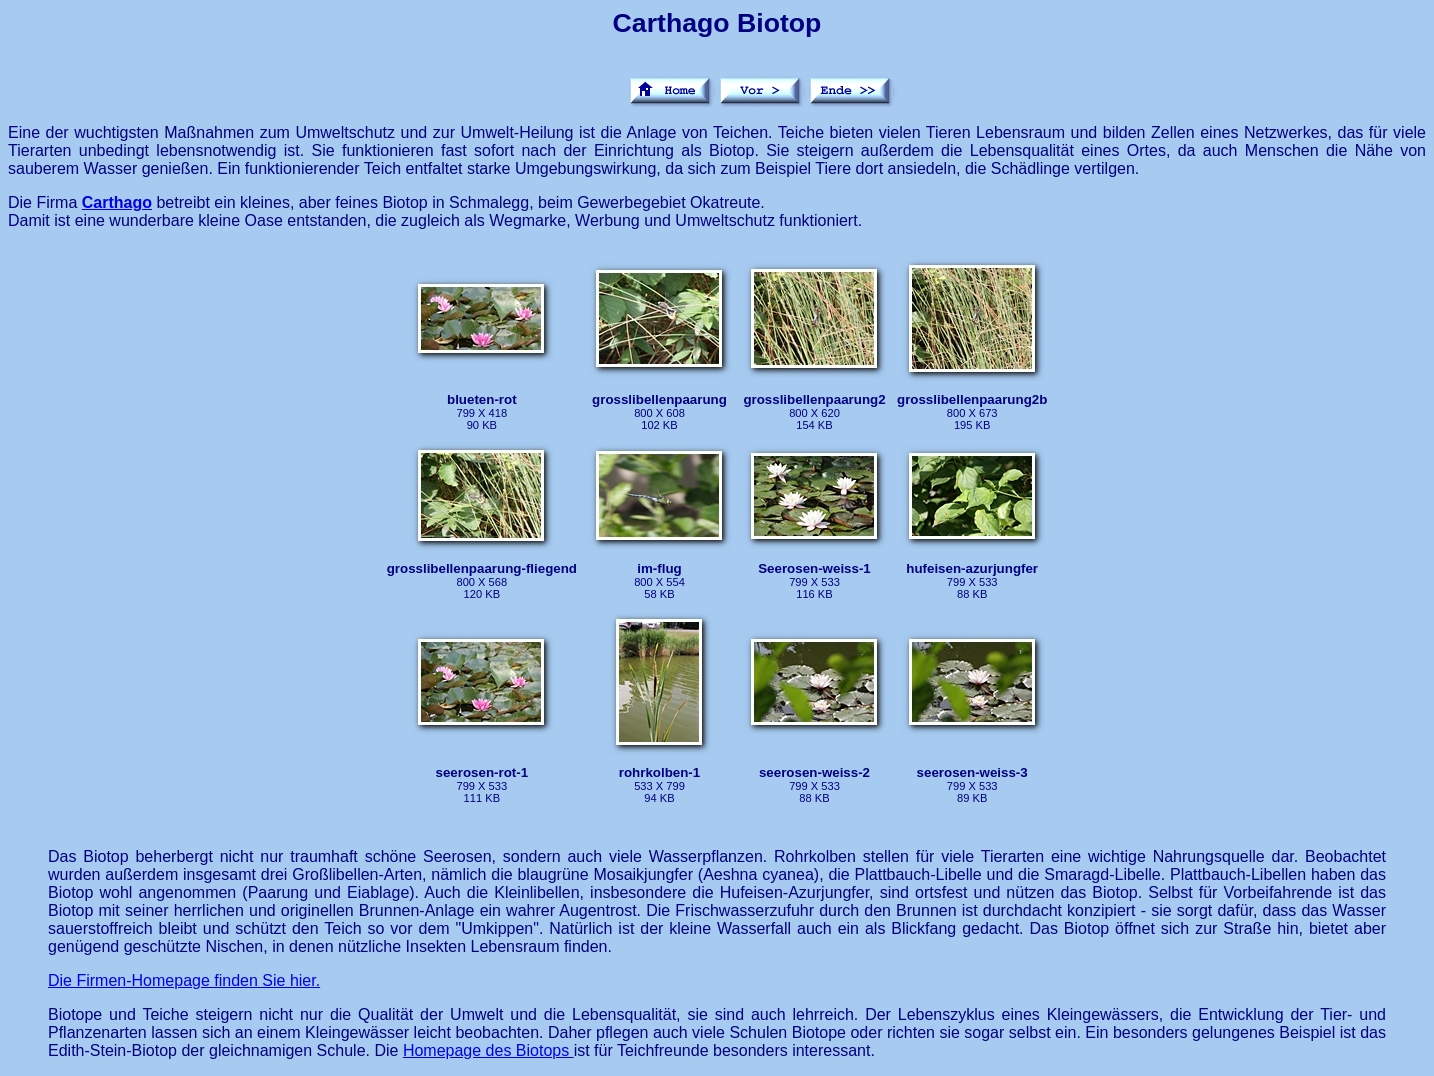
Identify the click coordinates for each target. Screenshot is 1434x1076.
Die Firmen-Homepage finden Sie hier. (184, 980)
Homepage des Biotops (488, 1050)
